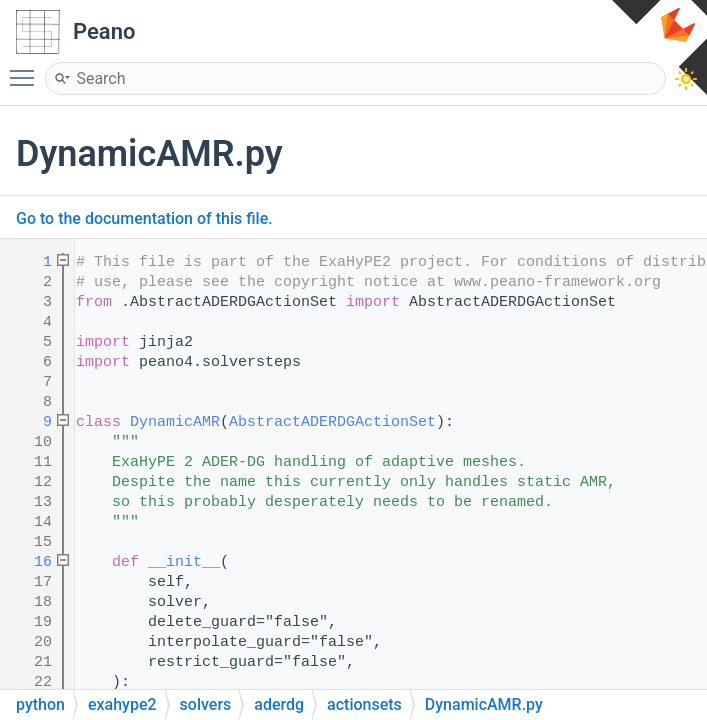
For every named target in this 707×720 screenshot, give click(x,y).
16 (29, 562)
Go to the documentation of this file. (144, 218)
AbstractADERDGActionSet (332, 422)
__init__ (184, 562)
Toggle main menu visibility (27, 69)
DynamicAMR (175, 422)
